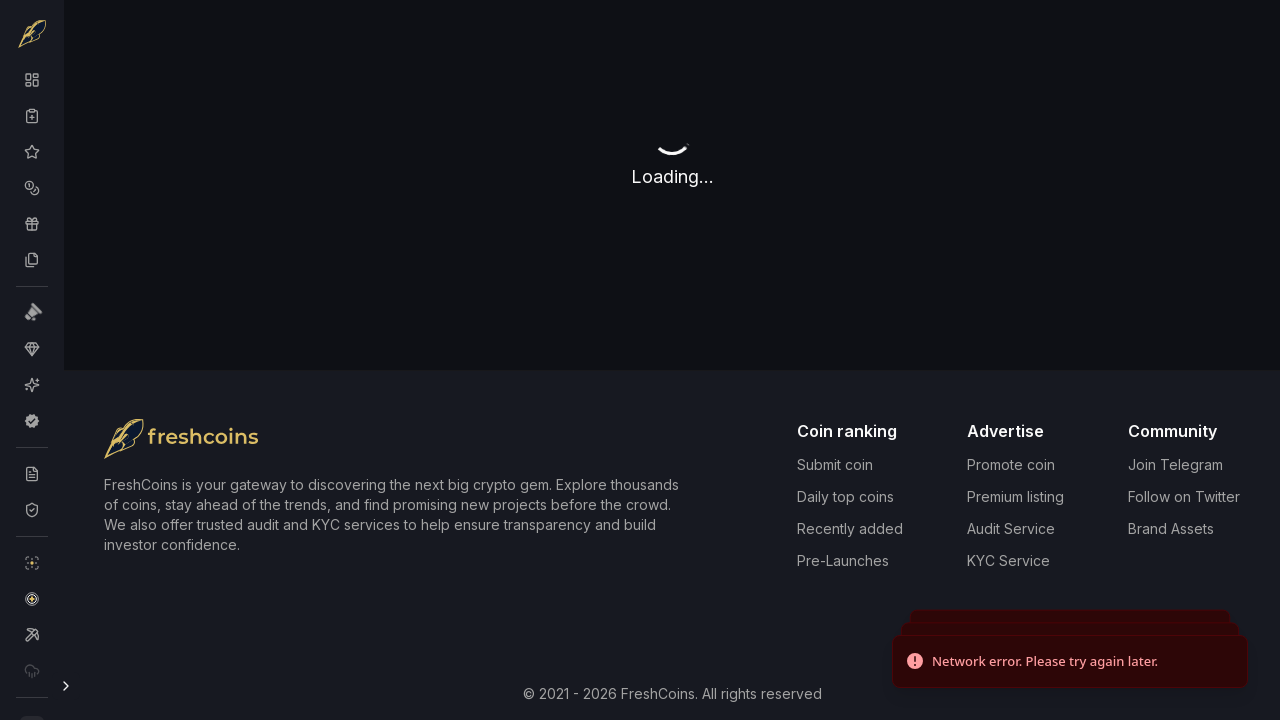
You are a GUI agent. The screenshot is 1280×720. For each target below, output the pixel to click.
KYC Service (1008, 560)
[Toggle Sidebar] (66, 686)
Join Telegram (1175, 464)
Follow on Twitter (1184, 496)
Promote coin (1011, 464)
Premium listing (1015, 496)
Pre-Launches (843, 560)
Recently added (850, 528)
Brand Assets (1171, 528)
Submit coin (835, 464)
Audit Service (1011, 528)
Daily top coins (845, 496)
